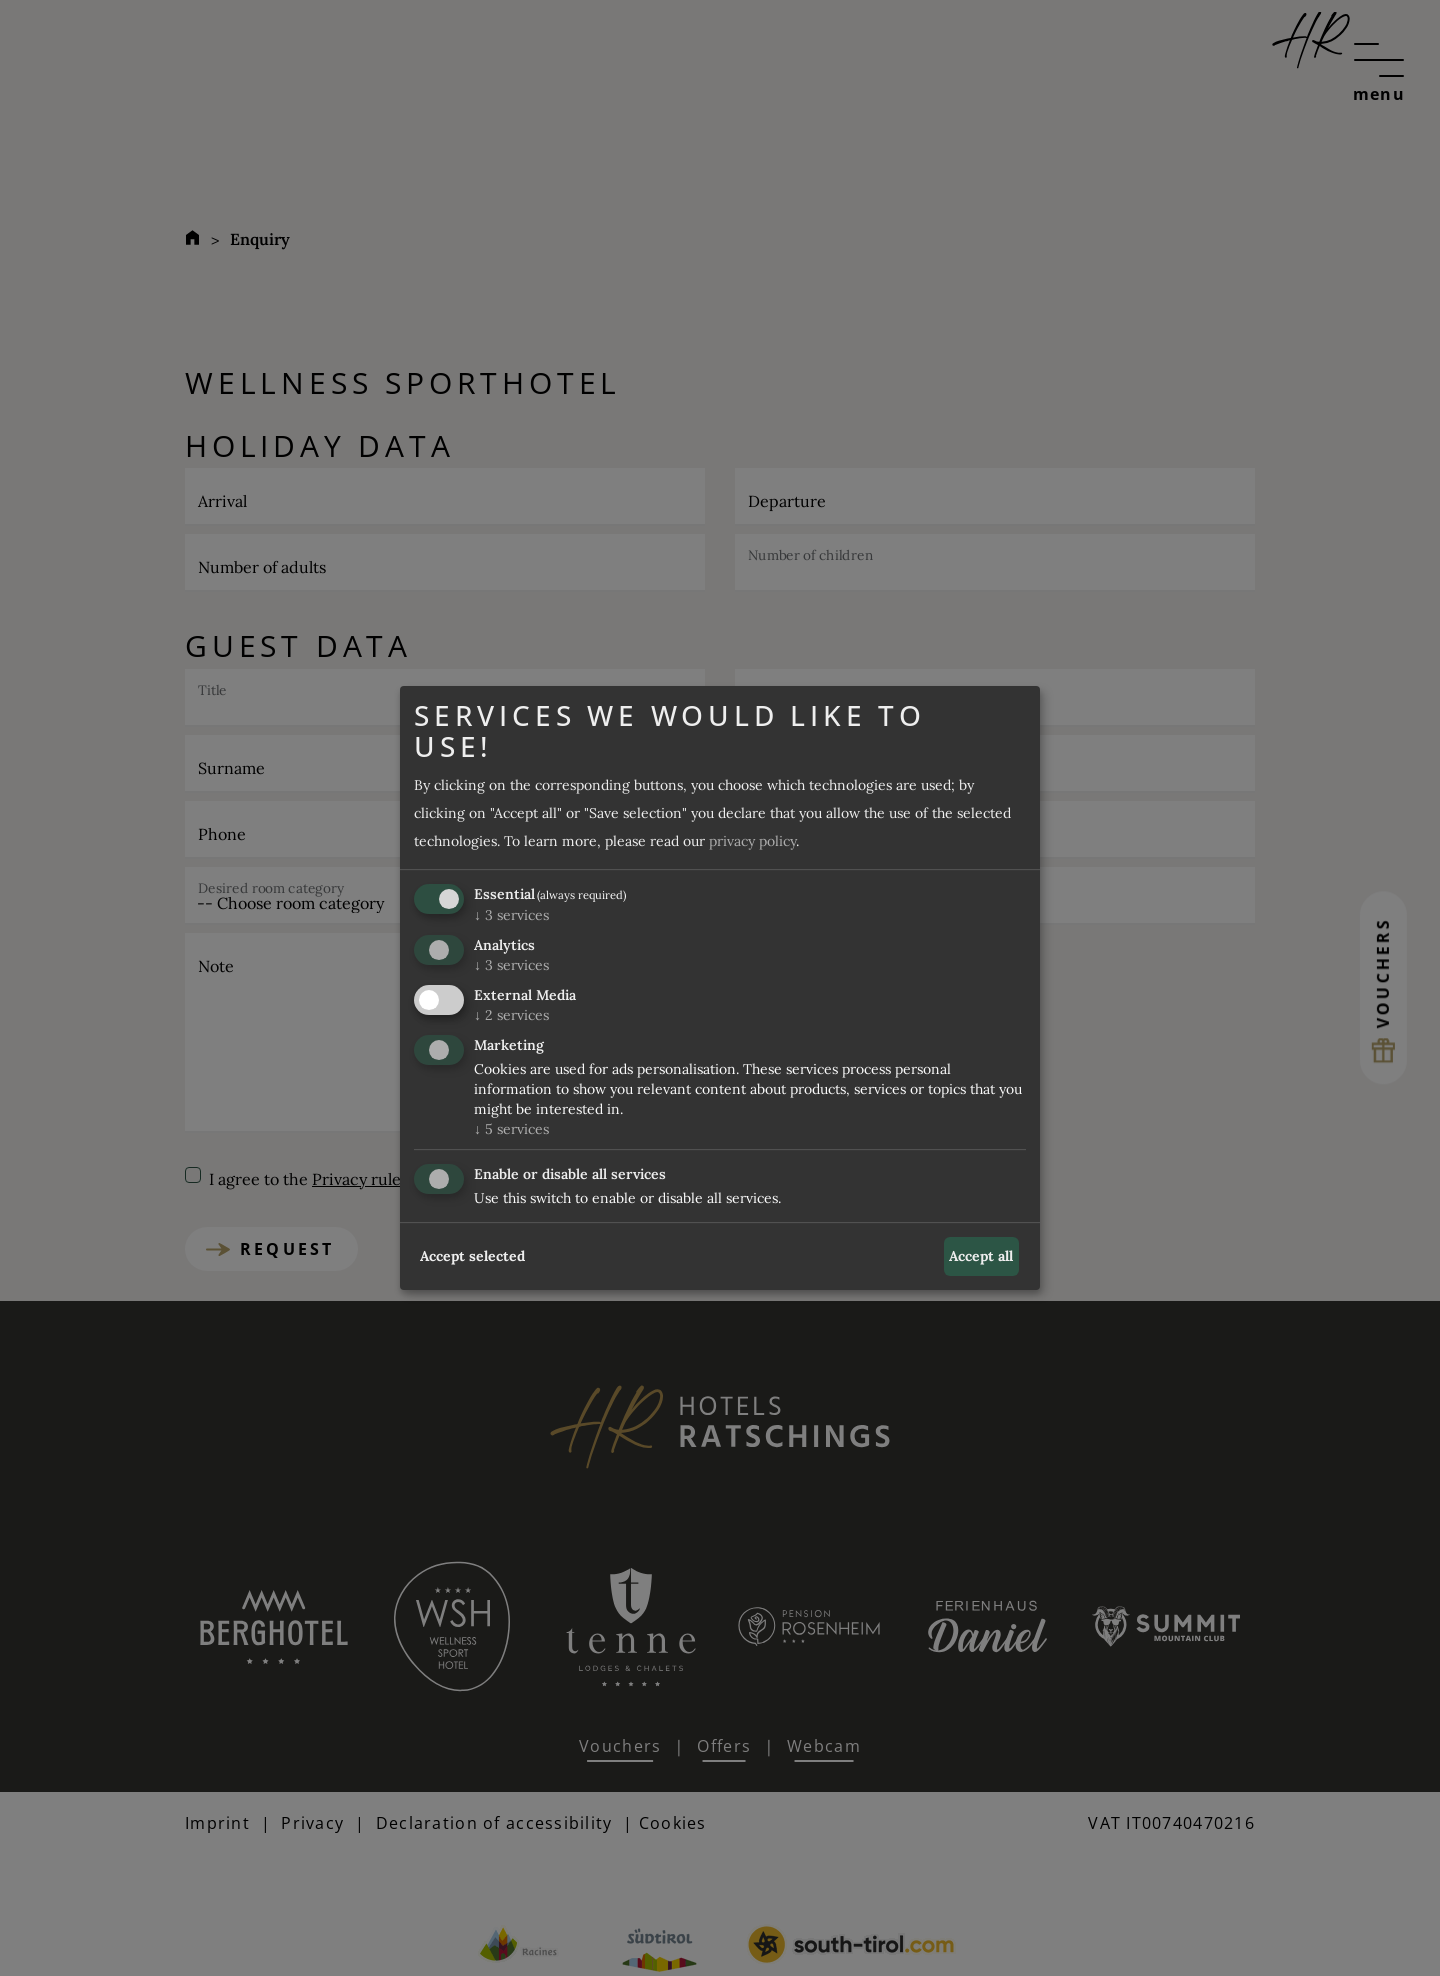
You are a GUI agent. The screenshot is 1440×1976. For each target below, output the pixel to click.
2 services (511, 1015)
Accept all (981, 1256)
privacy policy (752, 842)
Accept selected (472, 1256)
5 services (511, 1129)
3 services (511, 916)
